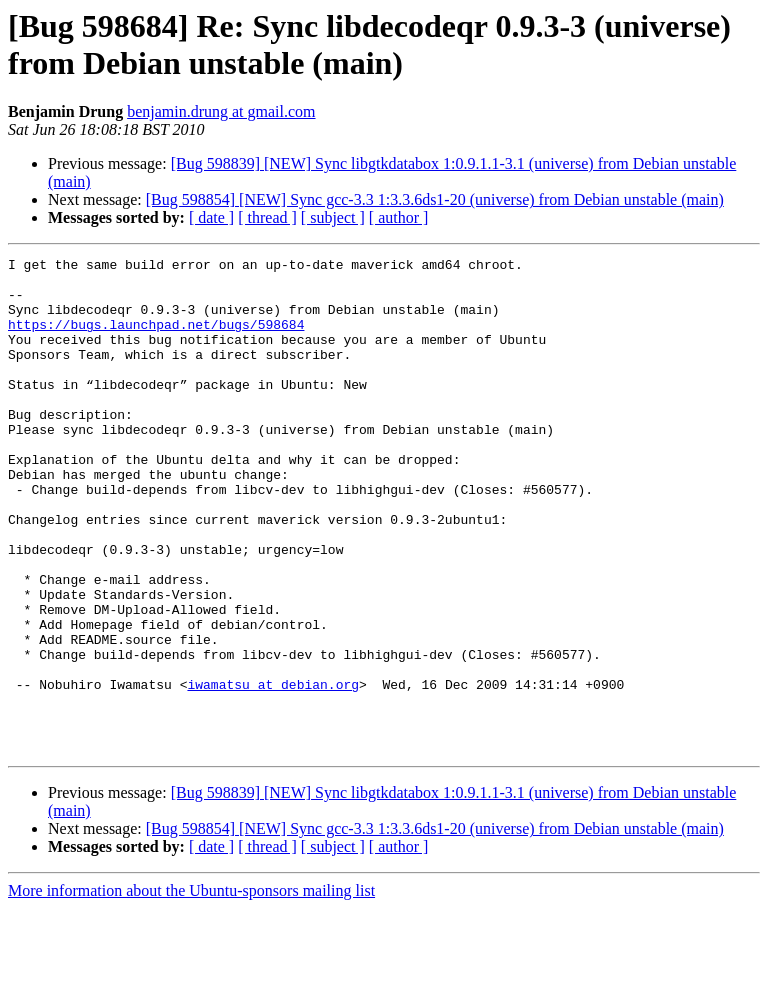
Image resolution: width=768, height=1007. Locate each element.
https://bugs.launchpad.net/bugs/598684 (156, 339)
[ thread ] (267, 217)
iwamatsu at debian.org (273, 771)
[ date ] (211, 217)
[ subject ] (333, 217)
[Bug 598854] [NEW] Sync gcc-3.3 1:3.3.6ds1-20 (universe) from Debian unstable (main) (435, 199)
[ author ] (399, 217)
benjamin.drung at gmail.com (221, 111)
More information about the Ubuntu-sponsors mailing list (191, 989)
